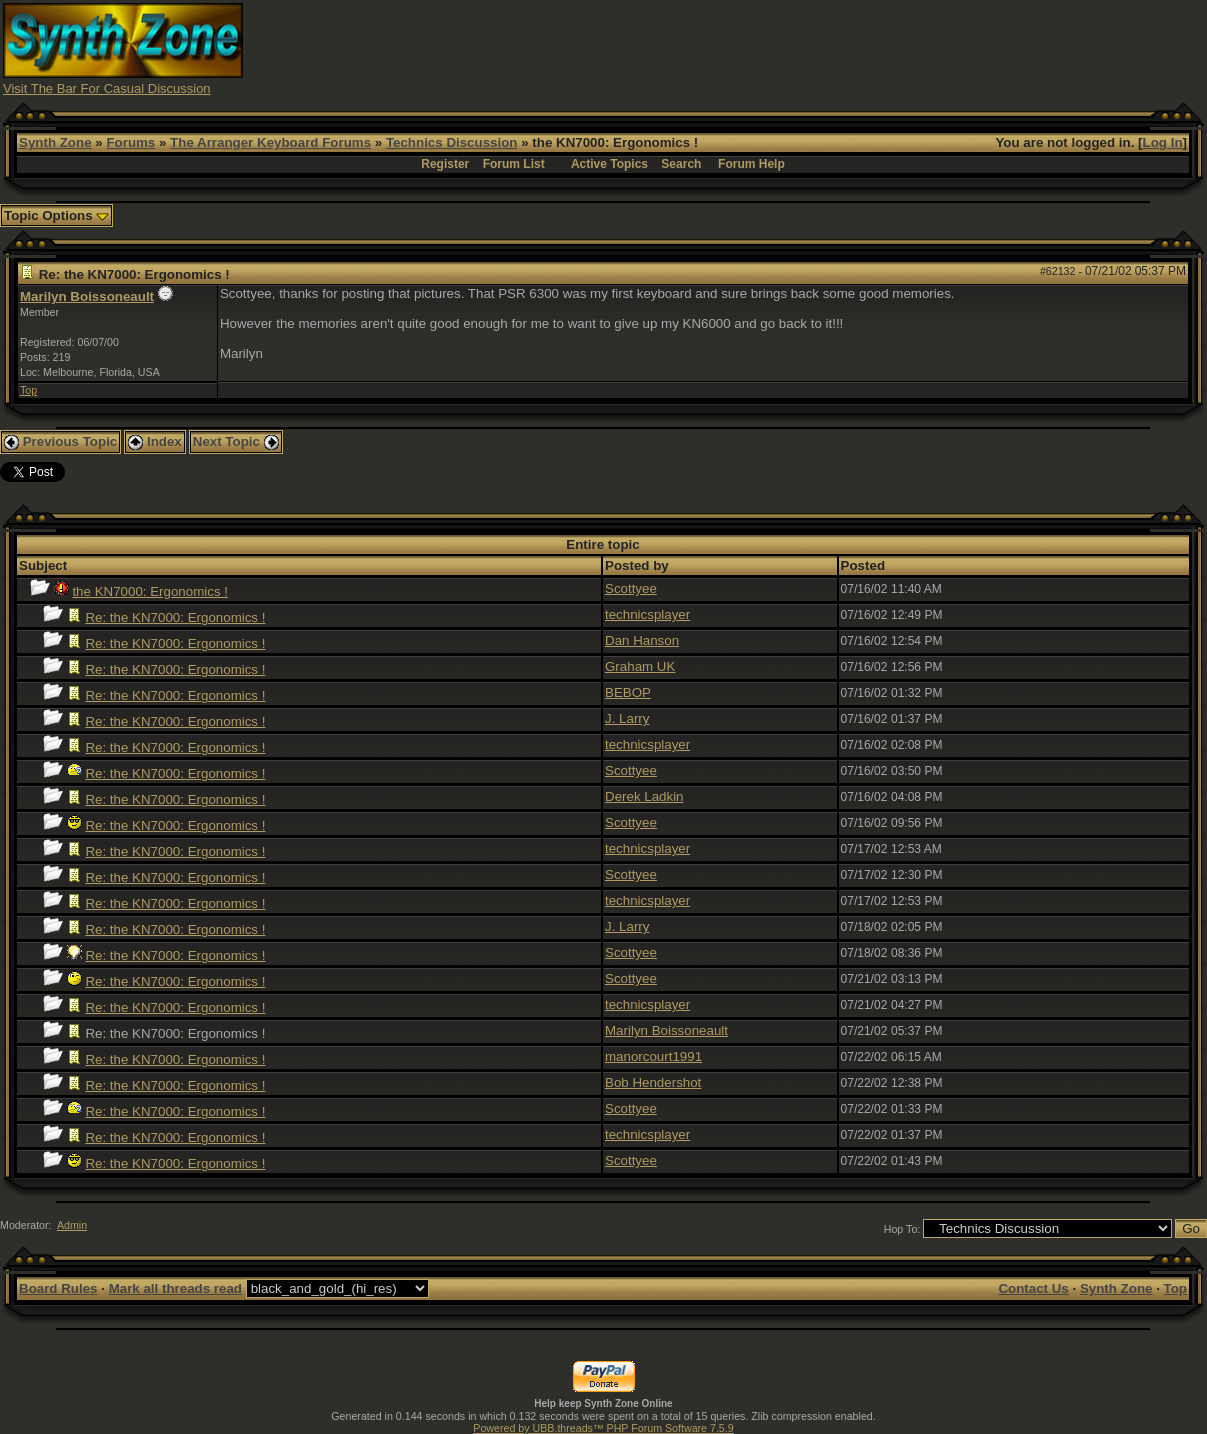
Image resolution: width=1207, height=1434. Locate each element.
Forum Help (751, 164)
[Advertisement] (840, 48)
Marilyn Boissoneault (87, 296)
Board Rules (58, 1288)
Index (155, 441)
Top (28, 390)
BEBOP (628, 692)
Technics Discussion (452, 142)
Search (681, 164)
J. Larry (627, 718)
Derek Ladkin (644, 796)
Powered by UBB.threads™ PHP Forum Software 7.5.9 (603, 1428)
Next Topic (236, 441)
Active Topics (609, 164)
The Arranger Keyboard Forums (270, 142)
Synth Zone (55, 142)
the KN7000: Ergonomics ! (150, 591)
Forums (130, 142)
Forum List (514, 164)
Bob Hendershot (653, 1082)
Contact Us (1033, 1288)
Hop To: (902, 1229)
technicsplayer (647, 614)
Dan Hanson (642, 640)
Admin (72, 1225)
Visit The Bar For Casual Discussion (107, 88)
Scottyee (631, 588)
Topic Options (56, 215)
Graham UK (640, 666)
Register (445, 164)
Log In (1163, 142)
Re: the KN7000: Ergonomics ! (175, 617)
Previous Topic (60, 441)
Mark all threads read (175, 1288)
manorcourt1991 (653, 1056)
